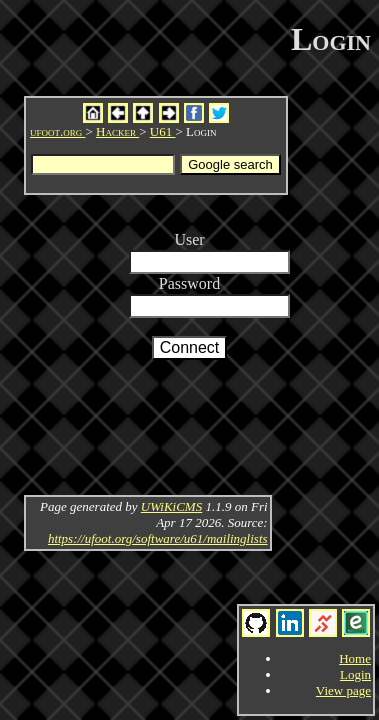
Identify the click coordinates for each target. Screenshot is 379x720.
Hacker (117, 131)
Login (355, 674)
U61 (163, 131)
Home (355, 658)
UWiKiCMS (171, 506)
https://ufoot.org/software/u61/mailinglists (158, 538)
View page (343, 690)
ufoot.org (58, 131)
